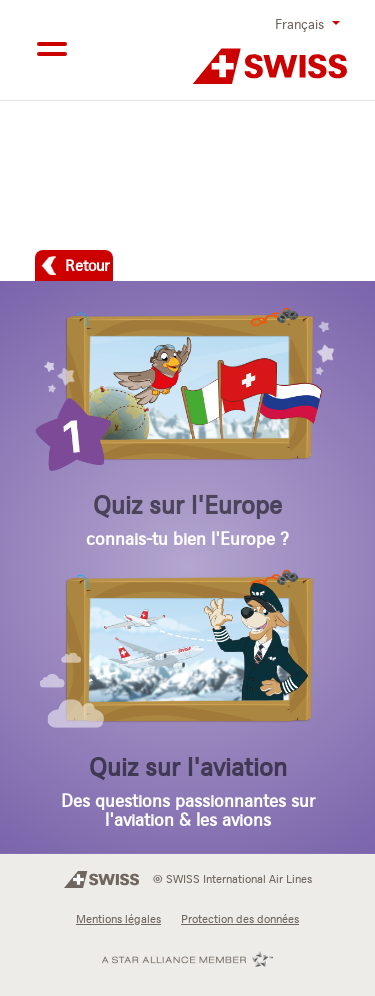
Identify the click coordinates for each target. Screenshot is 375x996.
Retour (87, 265)
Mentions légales (118, 919)
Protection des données (240, 919)
